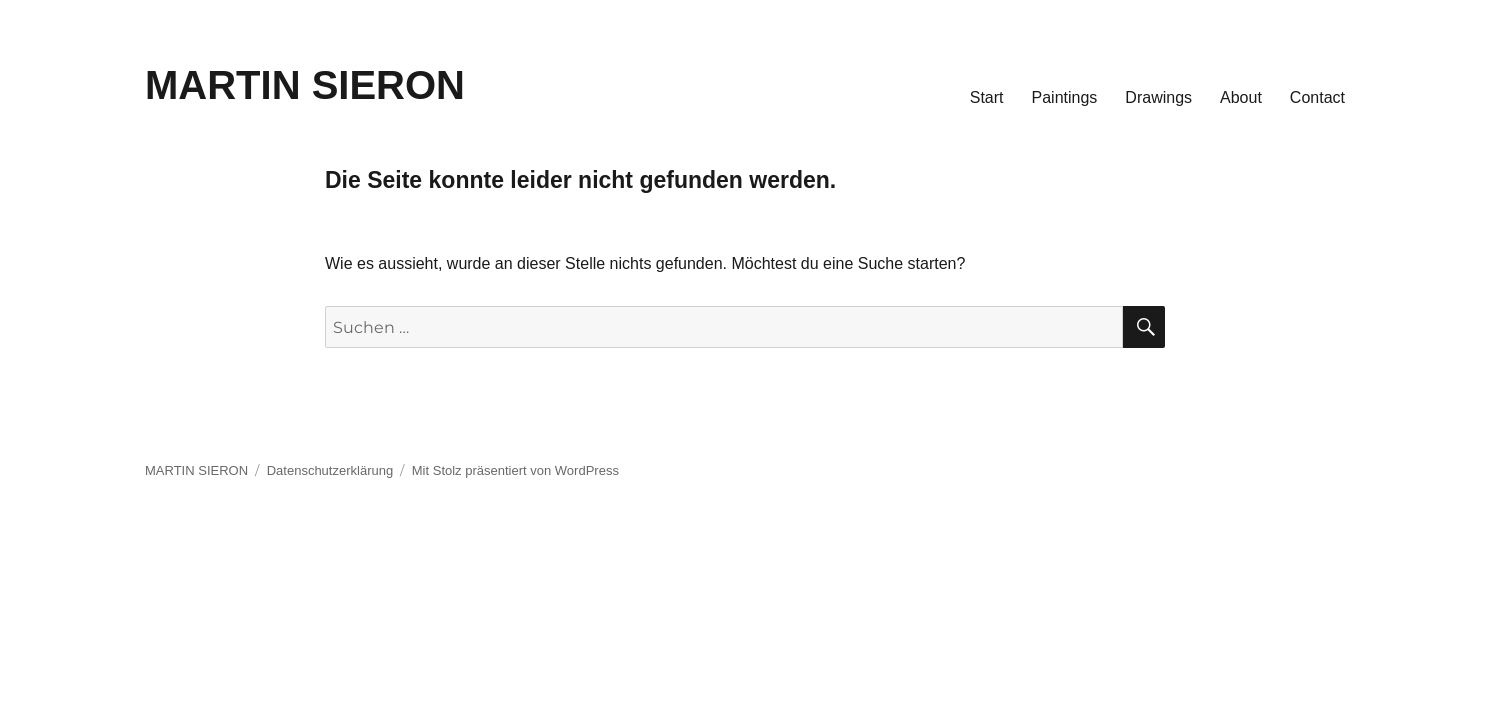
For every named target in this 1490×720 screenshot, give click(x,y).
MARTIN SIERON (305, 85)
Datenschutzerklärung (330, 470)
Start (987, 97)
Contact (1317, 97)
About (1241, 97)
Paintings (1065, 97)
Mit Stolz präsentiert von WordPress (515, 470)
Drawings (1158, 97)
